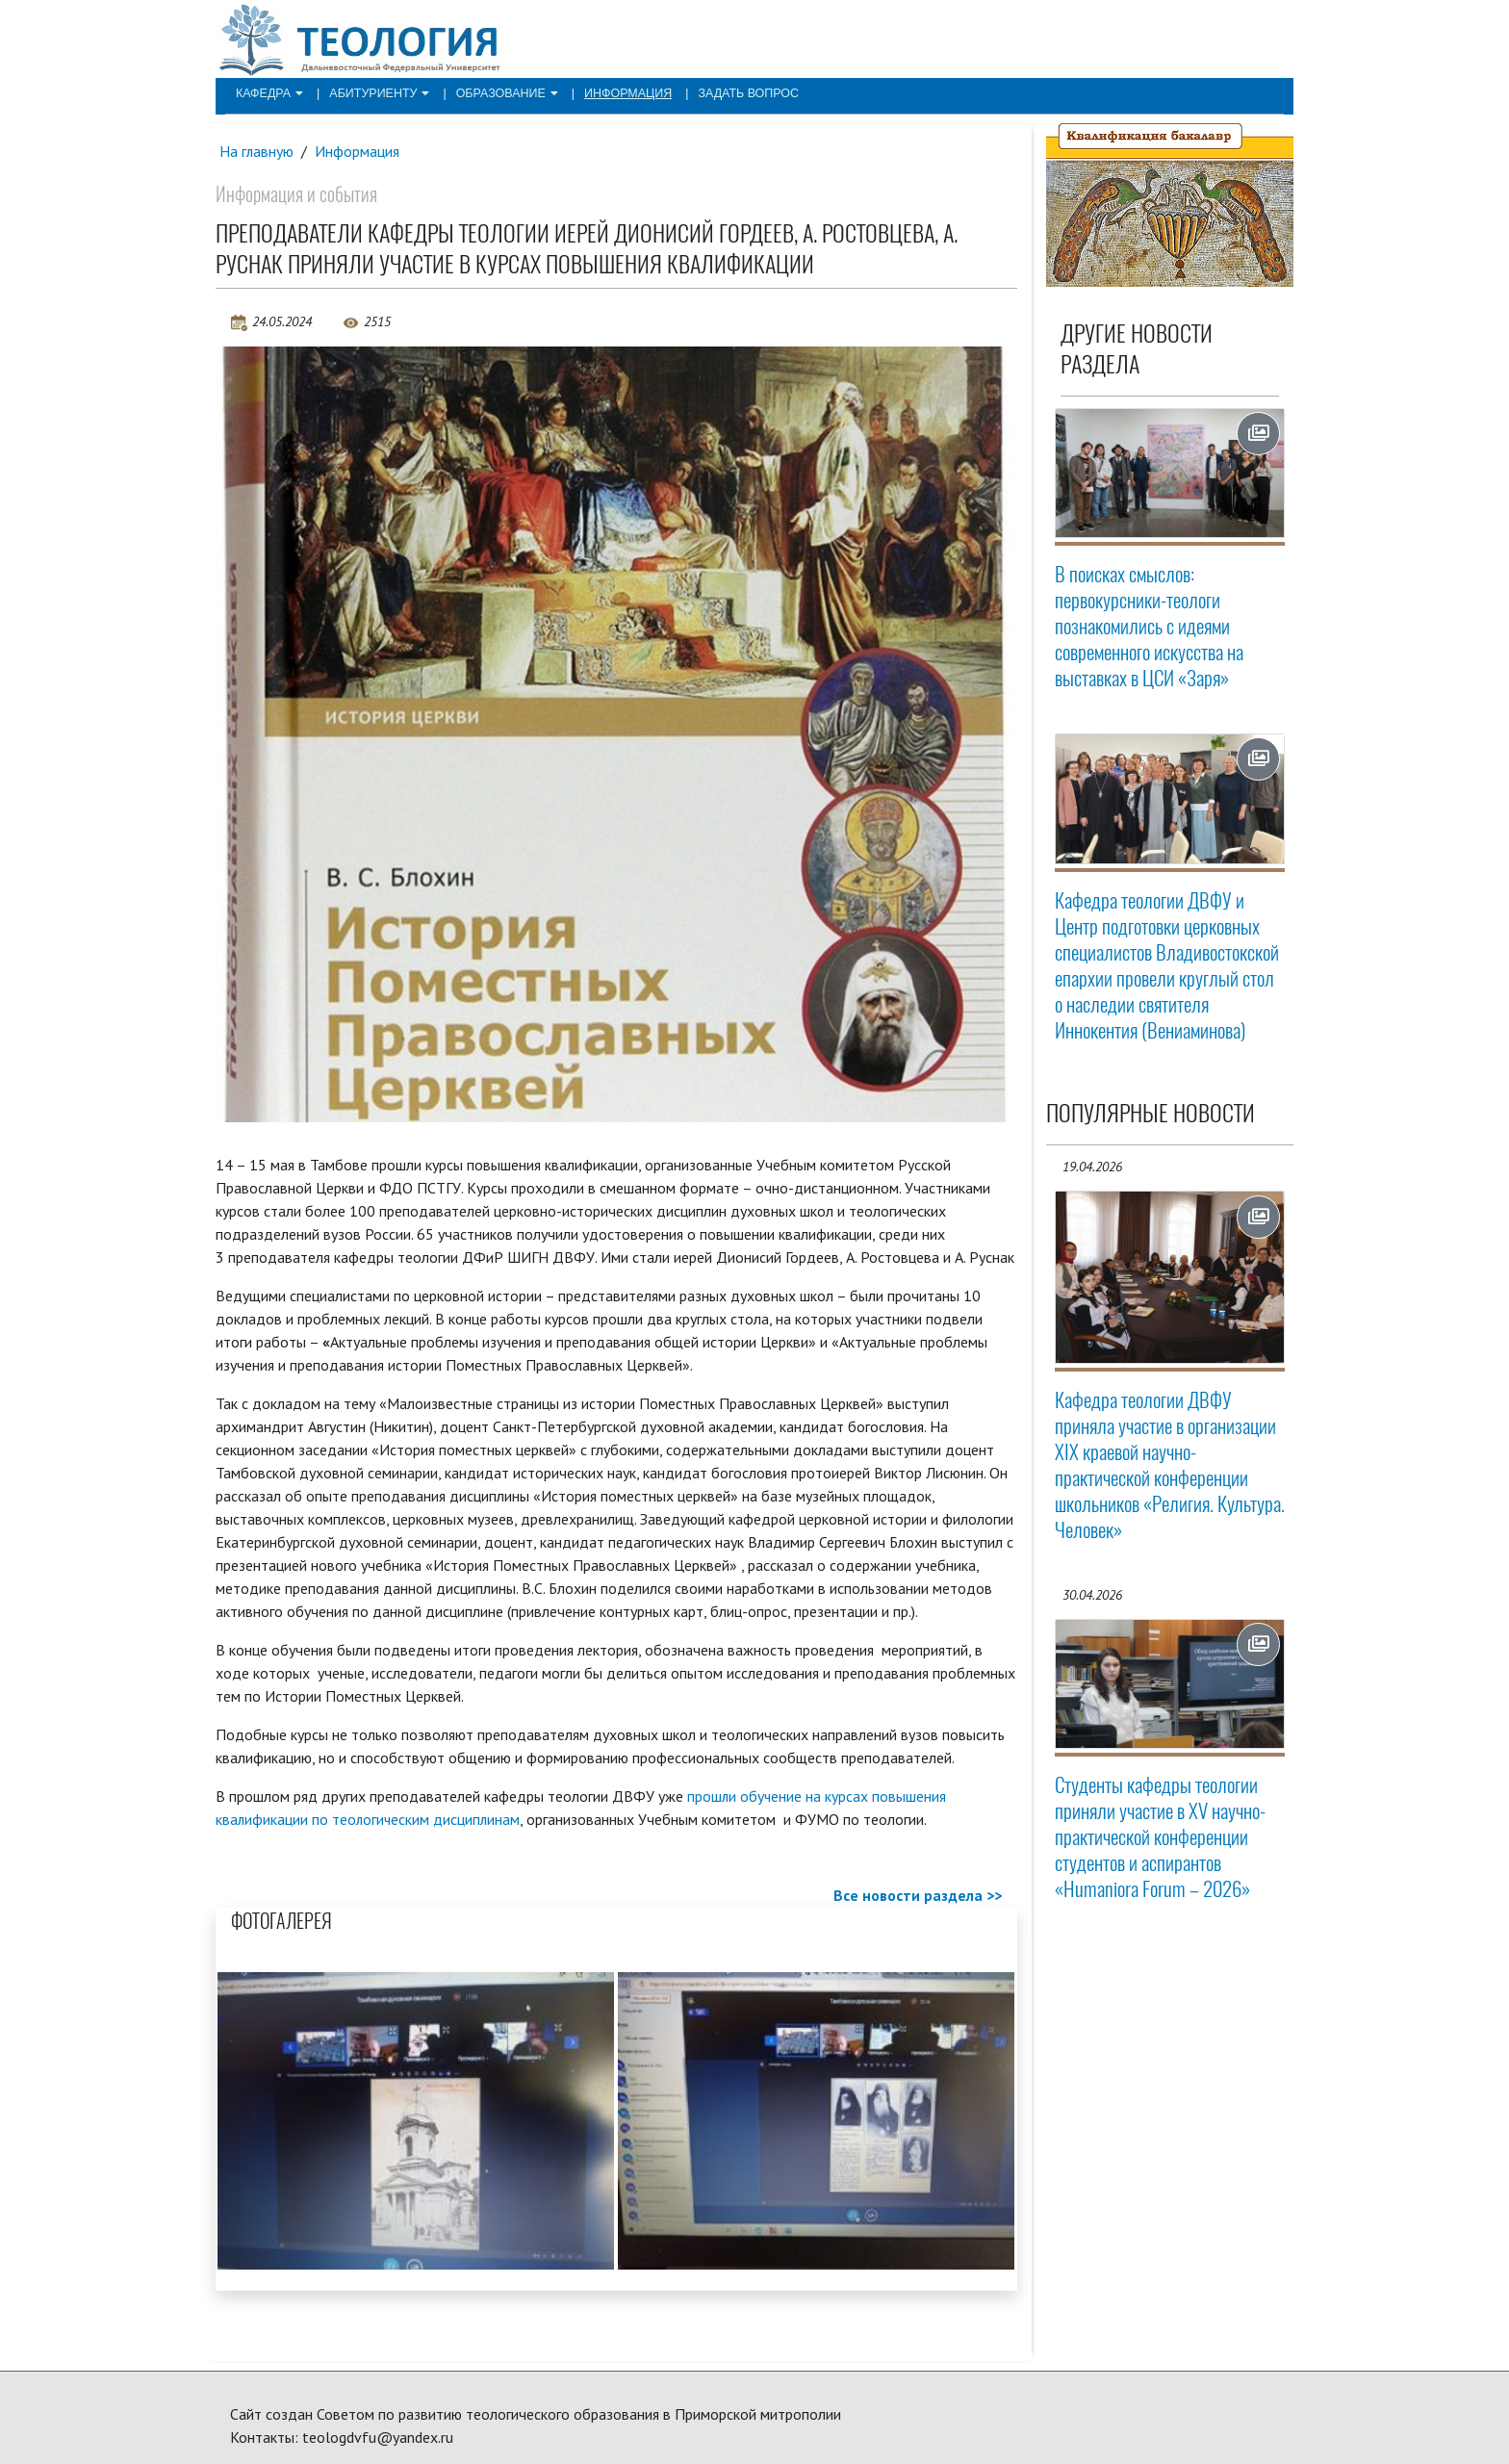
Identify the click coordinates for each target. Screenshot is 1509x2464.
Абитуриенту (373, 92)
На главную (256, 151)
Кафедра (267, 92)
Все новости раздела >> (917, 1896)
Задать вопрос (730, 92)
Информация (614, 92)
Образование (497, 92)
